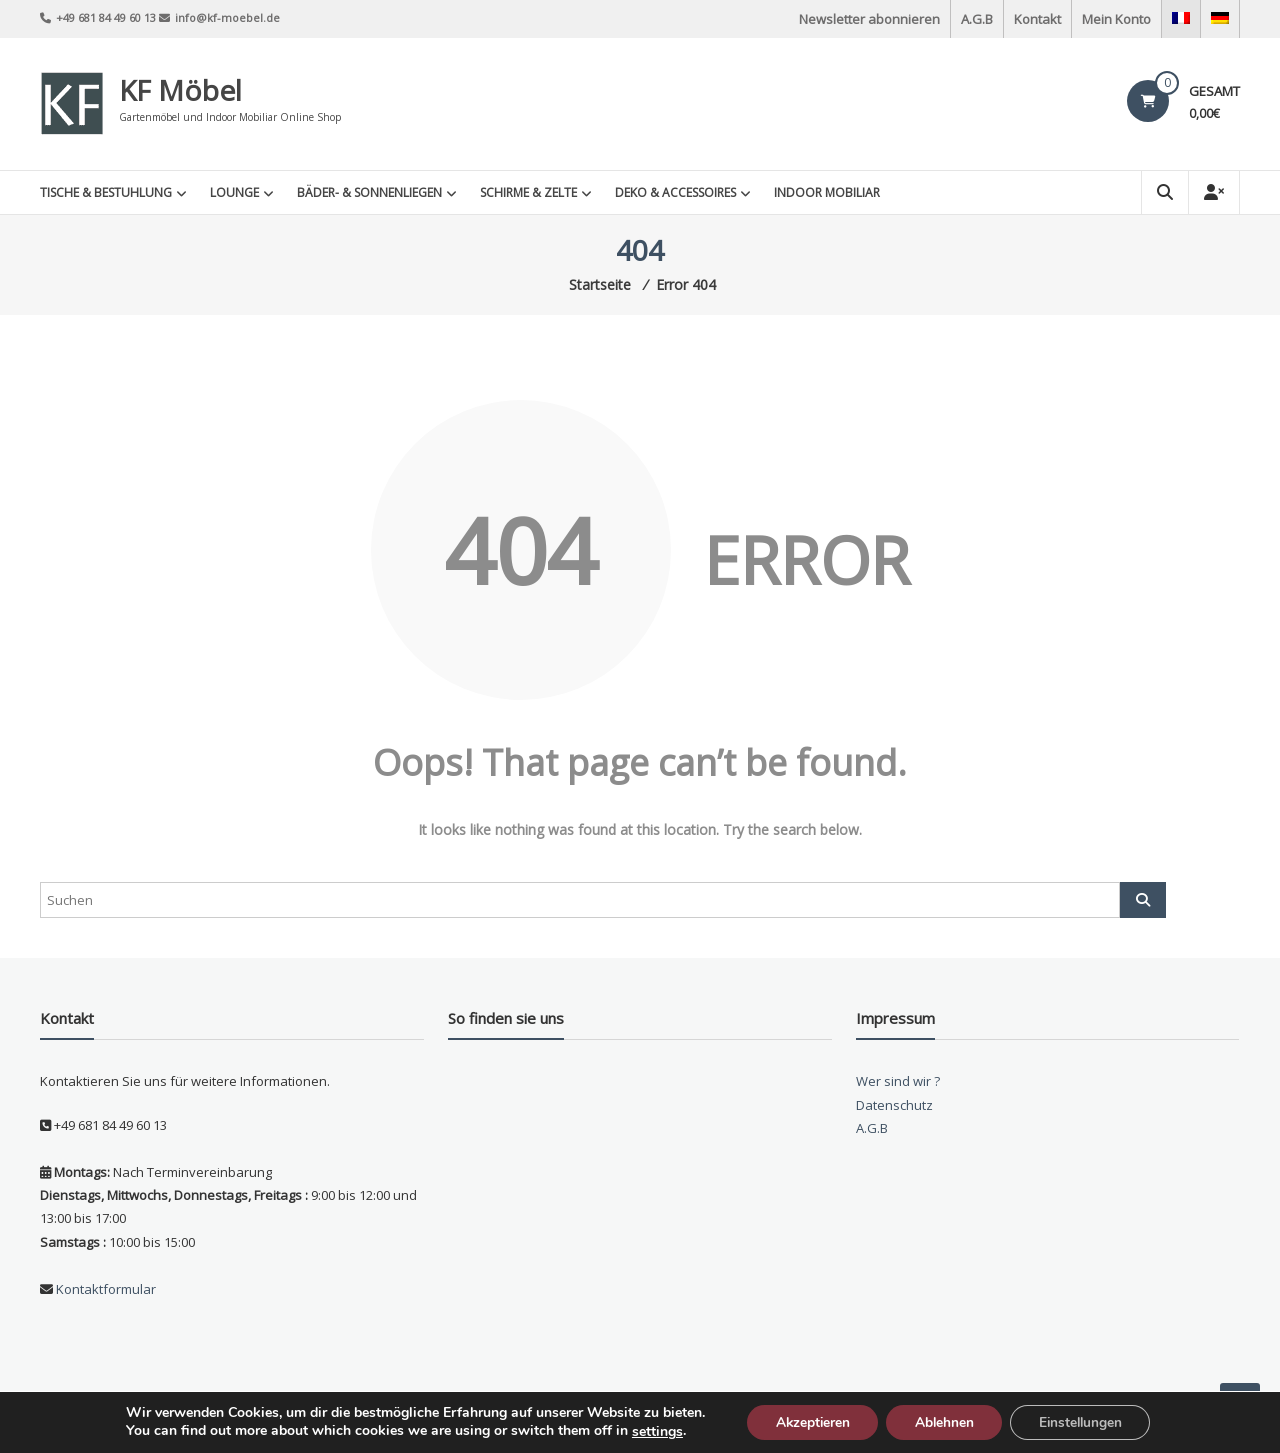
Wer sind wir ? (898, 1081)
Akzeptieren (808, 1421)
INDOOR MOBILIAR (827, 192)
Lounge (234, 192)
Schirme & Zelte (528, 192)
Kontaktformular (104, 1289)
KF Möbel (180, 90)
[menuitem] (1181, 19)
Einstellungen (1085, 1421)
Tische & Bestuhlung (106, 192)
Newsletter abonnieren (869, 19)
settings (649, 1431)
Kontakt (1037, 19)
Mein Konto (1116, 19)
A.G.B (977, 19)
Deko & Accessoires (675, 192)
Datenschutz (894, 1105)
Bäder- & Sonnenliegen (369, 192)
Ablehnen (944, 1421)
